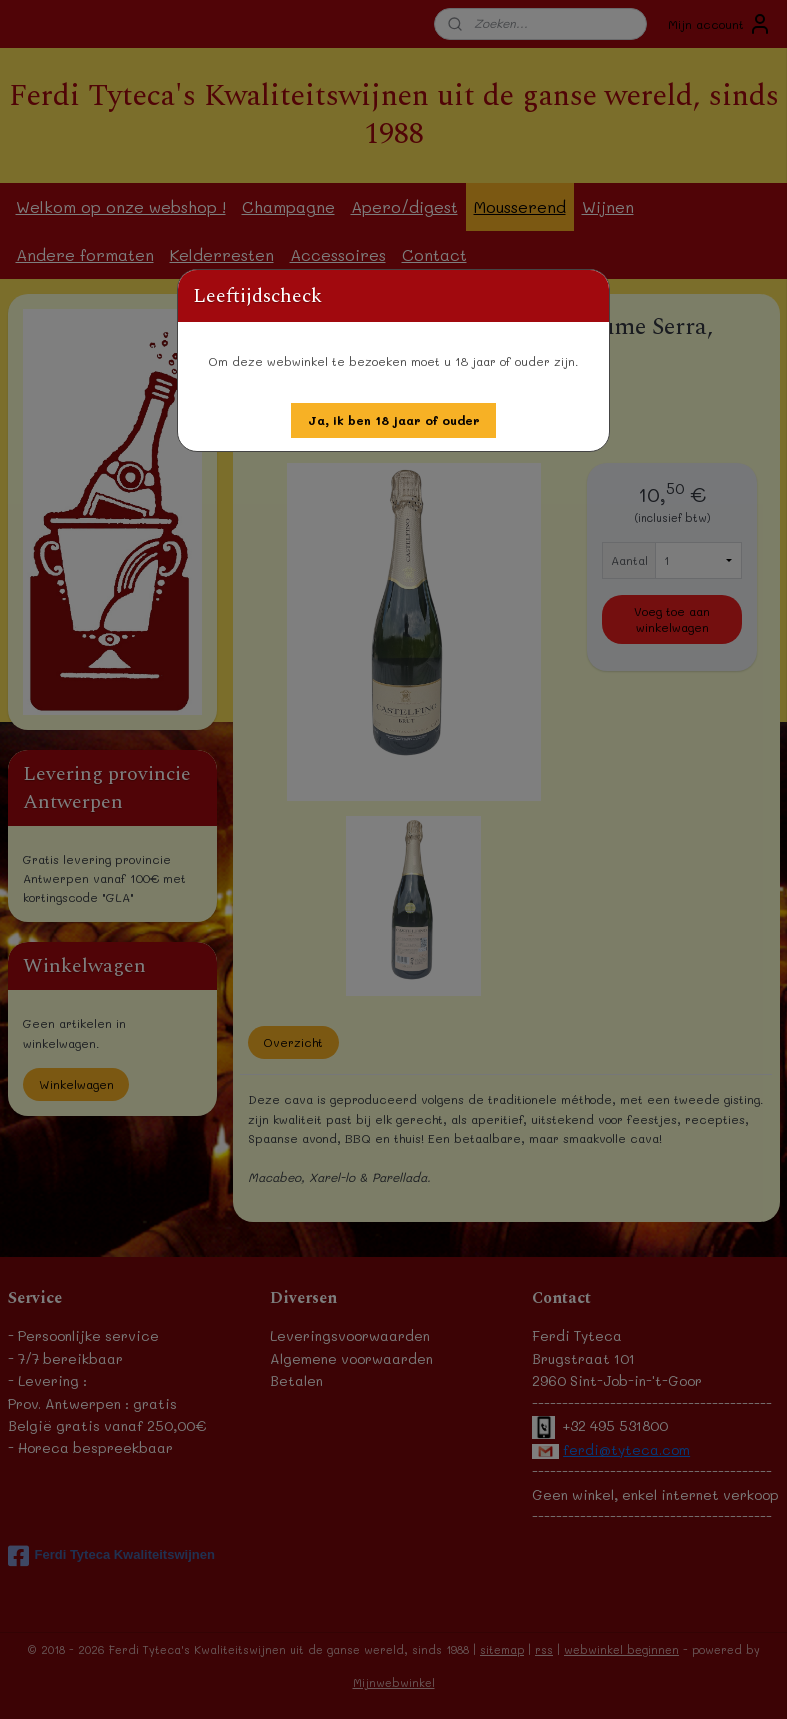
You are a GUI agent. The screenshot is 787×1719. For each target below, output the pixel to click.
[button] (394, 420)
